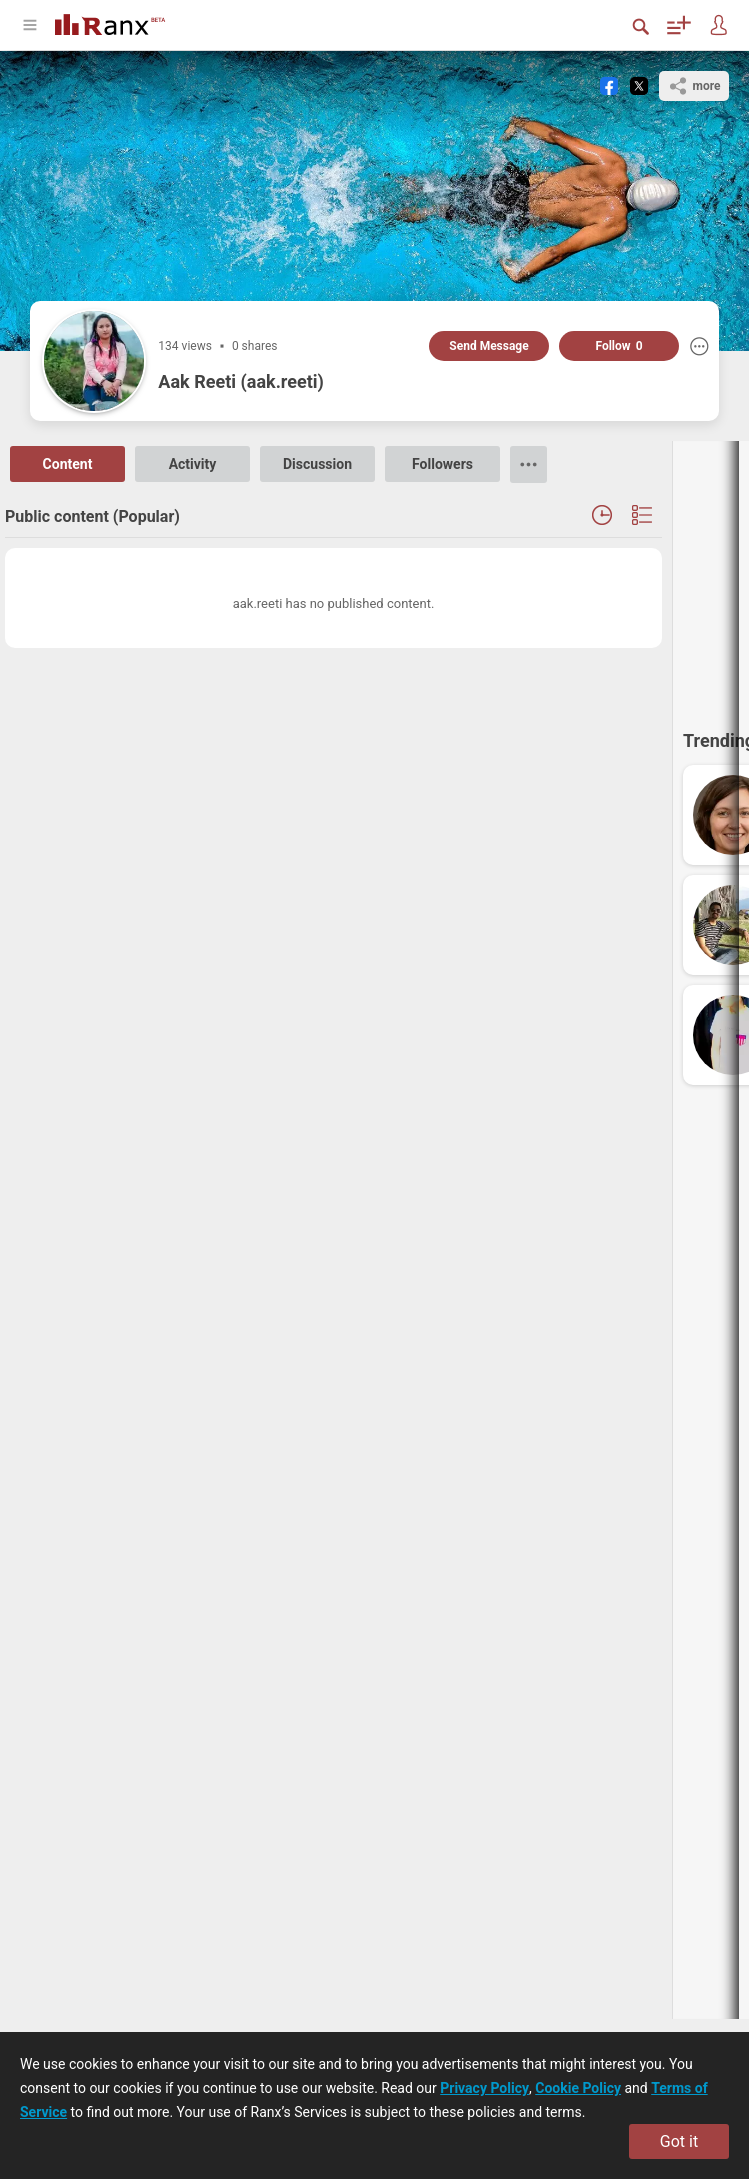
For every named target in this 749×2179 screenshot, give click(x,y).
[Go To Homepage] (110, 22)
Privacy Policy (484, 2088)
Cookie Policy (578, 2088)
